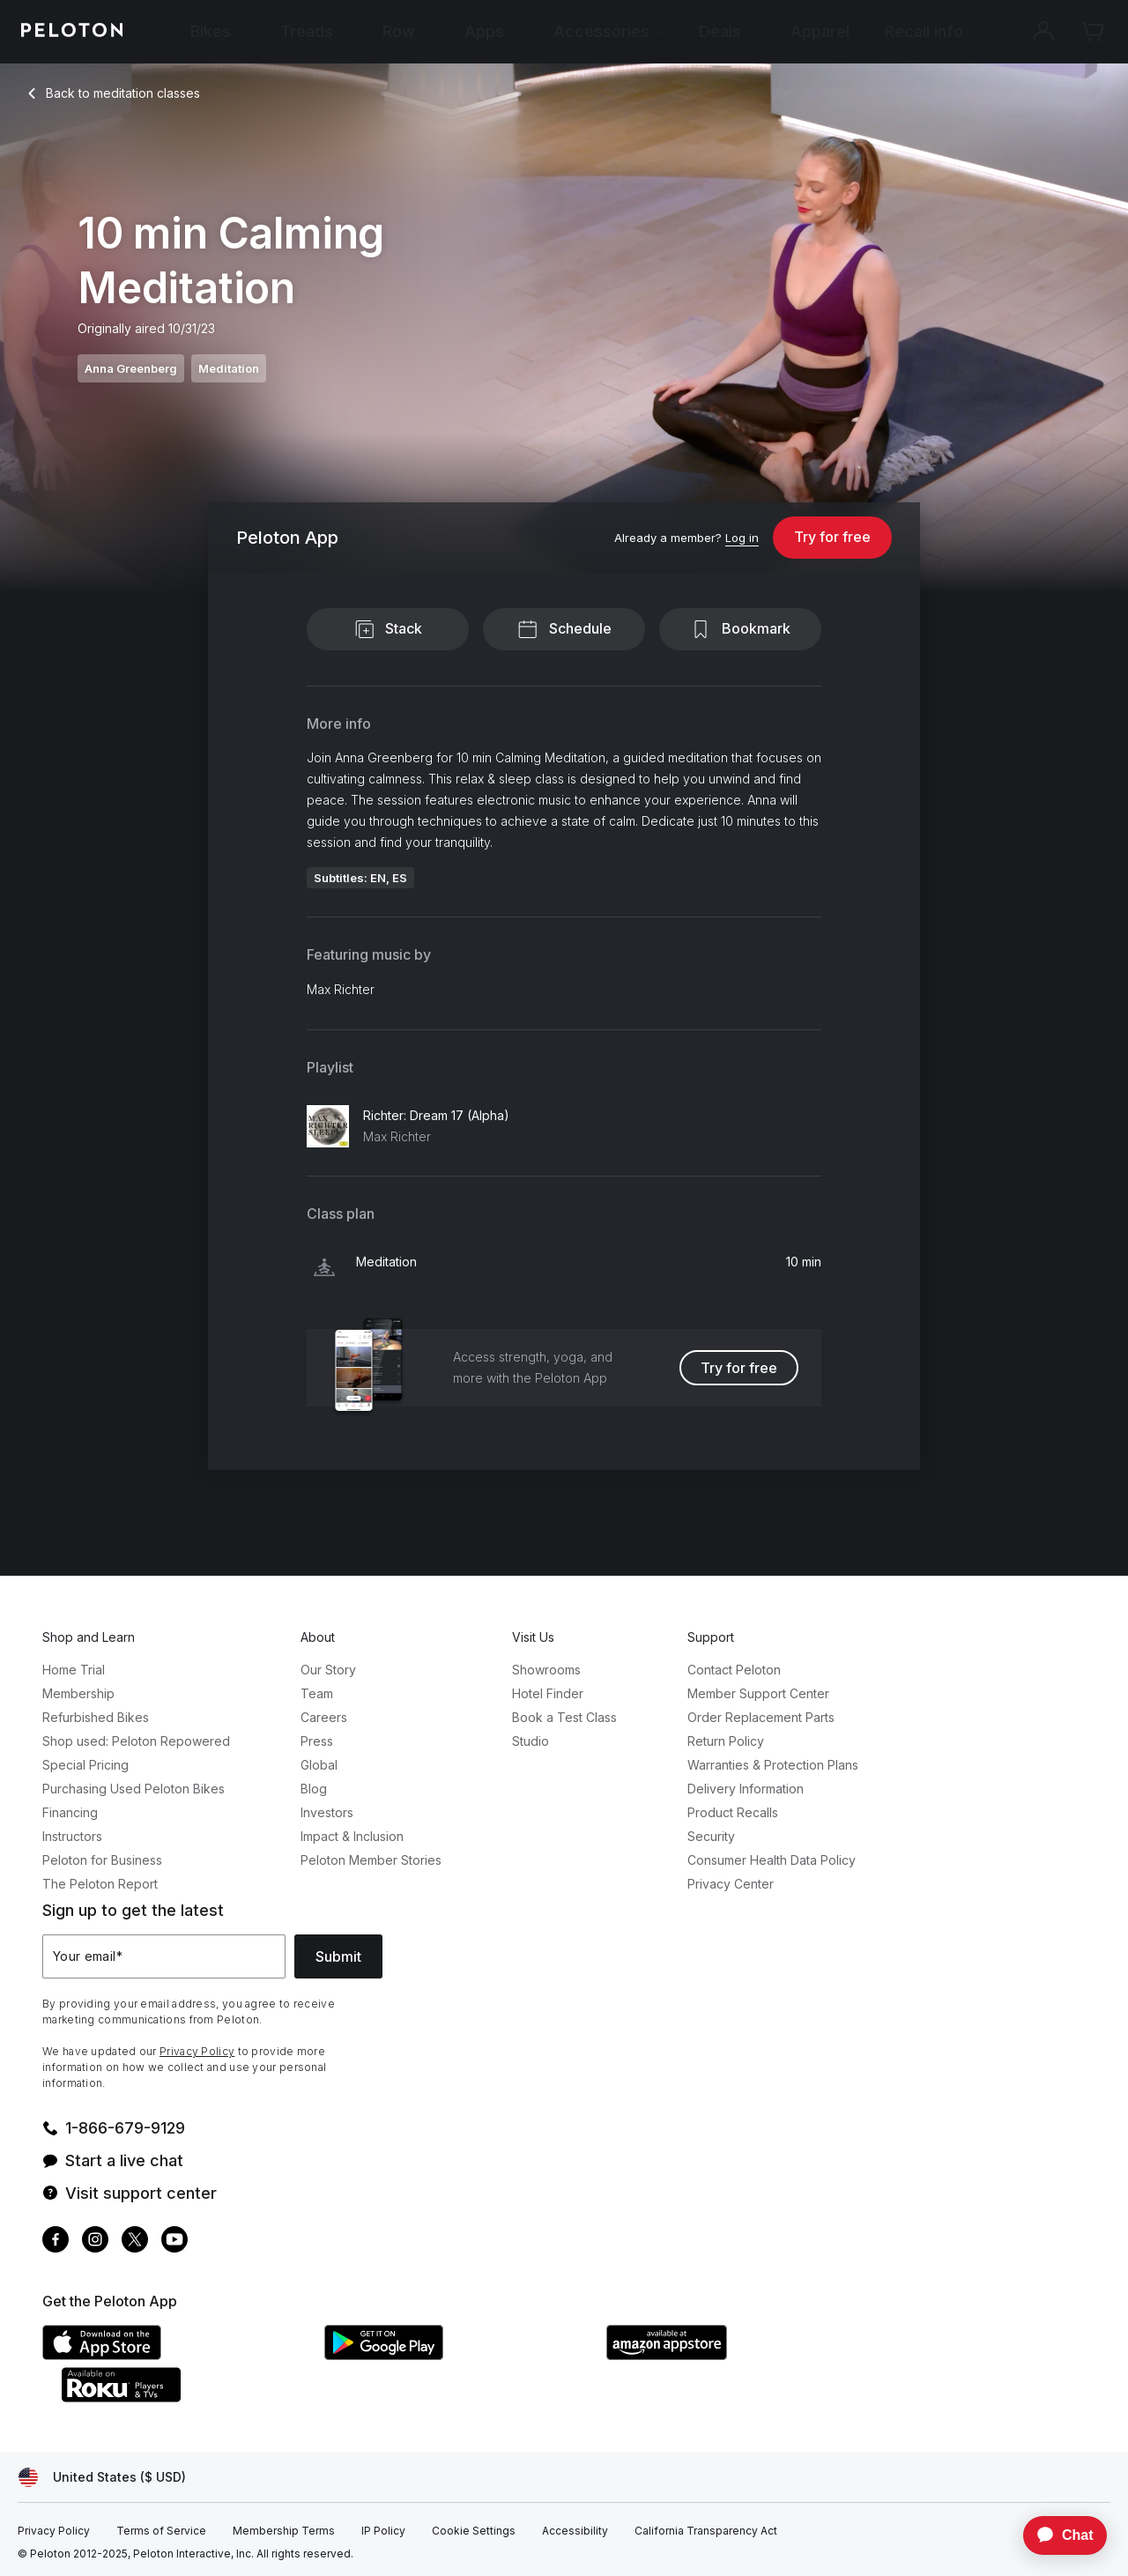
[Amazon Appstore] (738, 2355)
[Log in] (742, 538)
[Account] (1043, 31)
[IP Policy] (383, 2531)
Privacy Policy (197, 2051)
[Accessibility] (575, 2531)
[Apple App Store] (174, 2355)
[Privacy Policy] (54, 2531)
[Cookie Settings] (474, 2531)
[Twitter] (135, 2241)
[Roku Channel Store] (192, 2397)
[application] (1056, 2535)
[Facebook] (55, 2241)
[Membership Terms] (284, 2531)
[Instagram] (95, 2241)
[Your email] (164, 1956)
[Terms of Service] (161, 2531)
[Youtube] (174, 2241)
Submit (338, 1956)
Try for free (832, 537)
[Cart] (1093, 31)
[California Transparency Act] (705, 2531)
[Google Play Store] (456, 2355)
